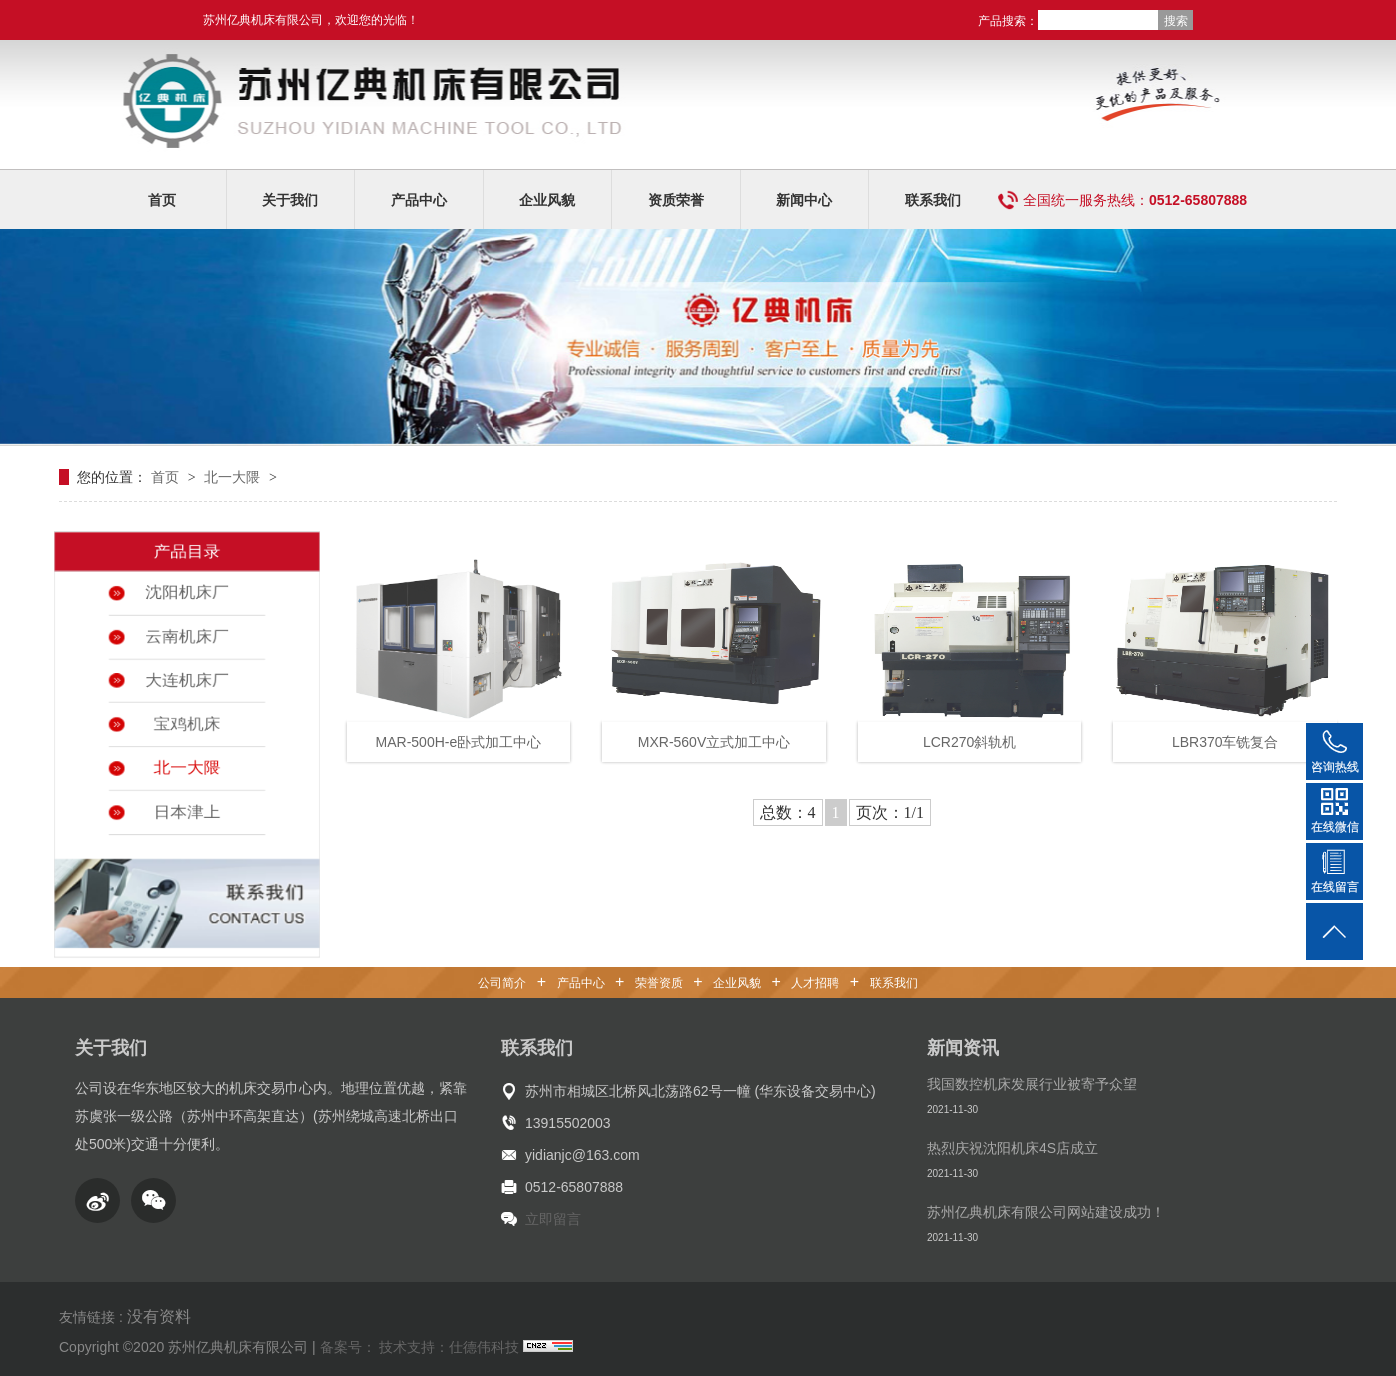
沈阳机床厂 (187, 578)
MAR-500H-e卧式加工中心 (459, 742)
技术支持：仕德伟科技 (449, 1347)
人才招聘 (815, 983)
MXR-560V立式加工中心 (714, 742)
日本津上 (186, 818)
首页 (162, 200)
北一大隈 (234, 477)
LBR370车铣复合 (1225, 742)
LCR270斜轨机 (969, 742)
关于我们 (290, 200)
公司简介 (502, 983)
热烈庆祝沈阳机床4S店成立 (1012, 1148)
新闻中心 (804, 200)
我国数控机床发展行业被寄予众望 (1032, 1084)
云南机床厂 (187, 626)
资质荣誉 (676, 200)
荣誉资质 (659, 983)
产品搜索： (1008, 21)
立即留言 (553, 1219)
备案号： (348, 1347)
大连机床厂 (187, 674)
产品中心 (419, 200)
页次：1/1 (890, 812)
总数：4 (788, 812)
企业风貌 (547, 200)
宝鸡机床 (186, 722)
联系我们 (933, 200)
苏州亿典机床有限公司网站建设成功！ (1046, 1212)
